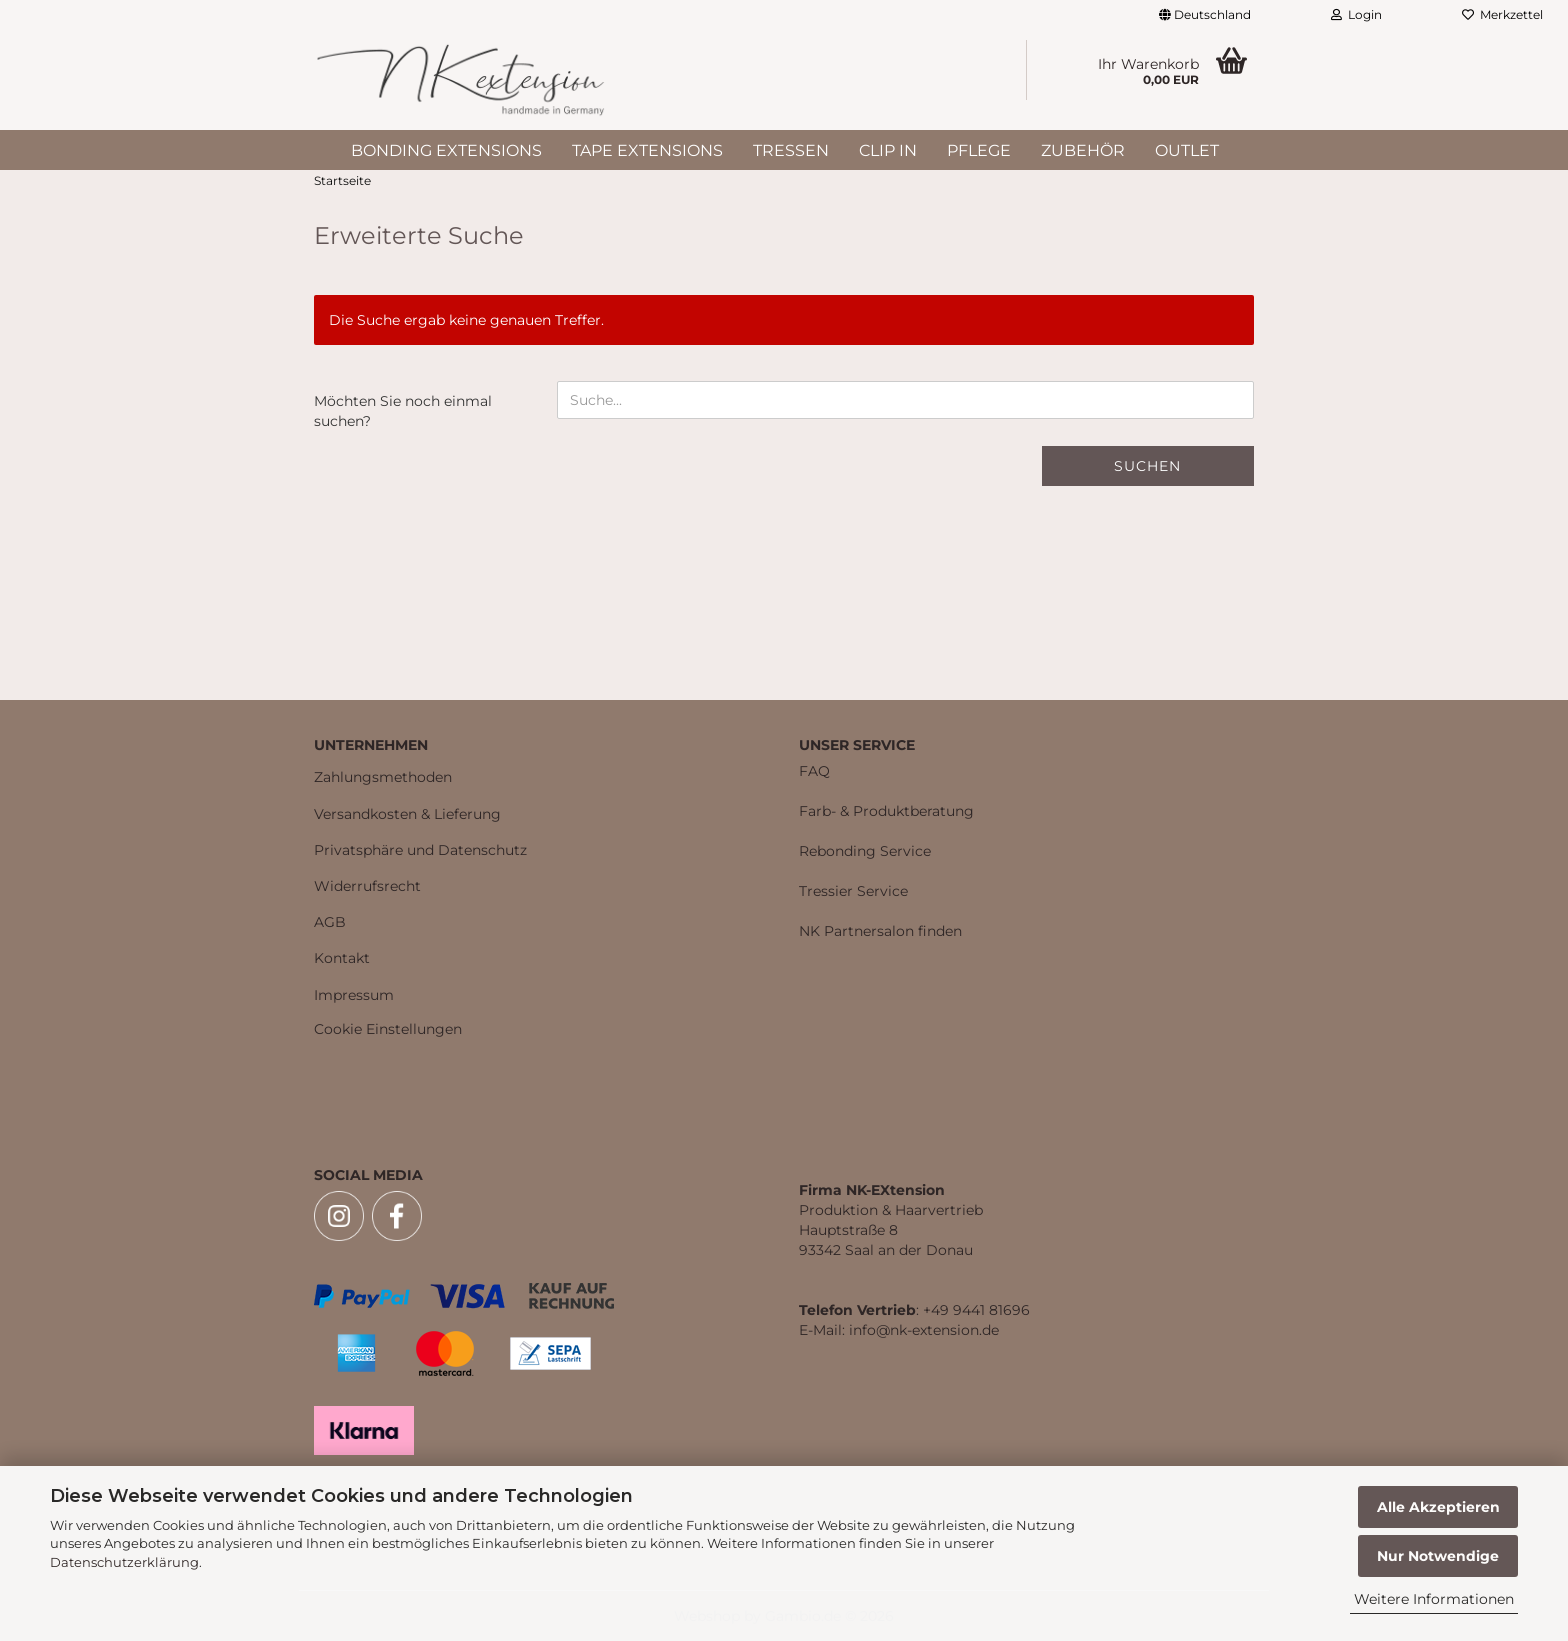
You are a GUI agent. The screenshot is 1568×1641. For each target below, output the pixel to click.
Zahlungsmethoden (383, 777)
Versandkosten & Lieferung (407, 814)
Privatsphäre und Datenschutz (420, 850)
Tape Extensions (647, 150)
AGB (330, 922)
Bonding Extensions (446, 150)
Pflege (979, 150)
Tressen (791, 150)
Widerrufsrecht (367, 886)
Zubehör (1083, 150)
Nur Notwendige (1438, 1556)
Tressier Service (853, 891)
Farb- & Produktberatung (886, 811)
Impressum (354, 995)
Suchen (1147, 466)
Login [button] (1356, 14)
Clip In (888, 150)
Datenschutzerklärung (124, 1562)
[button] (1205, 15)
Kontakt (342, 958)
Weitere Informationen (1434, 1599)
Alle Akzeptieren (1438, 1507)
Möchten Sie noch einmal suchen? (403, 411)
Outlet (1187, 150)
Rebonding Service (865, 851)
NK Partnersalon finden (880, 931)
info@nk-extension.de (924, 1330)
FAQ (814, 771)
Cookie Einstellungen (388, 1029)
